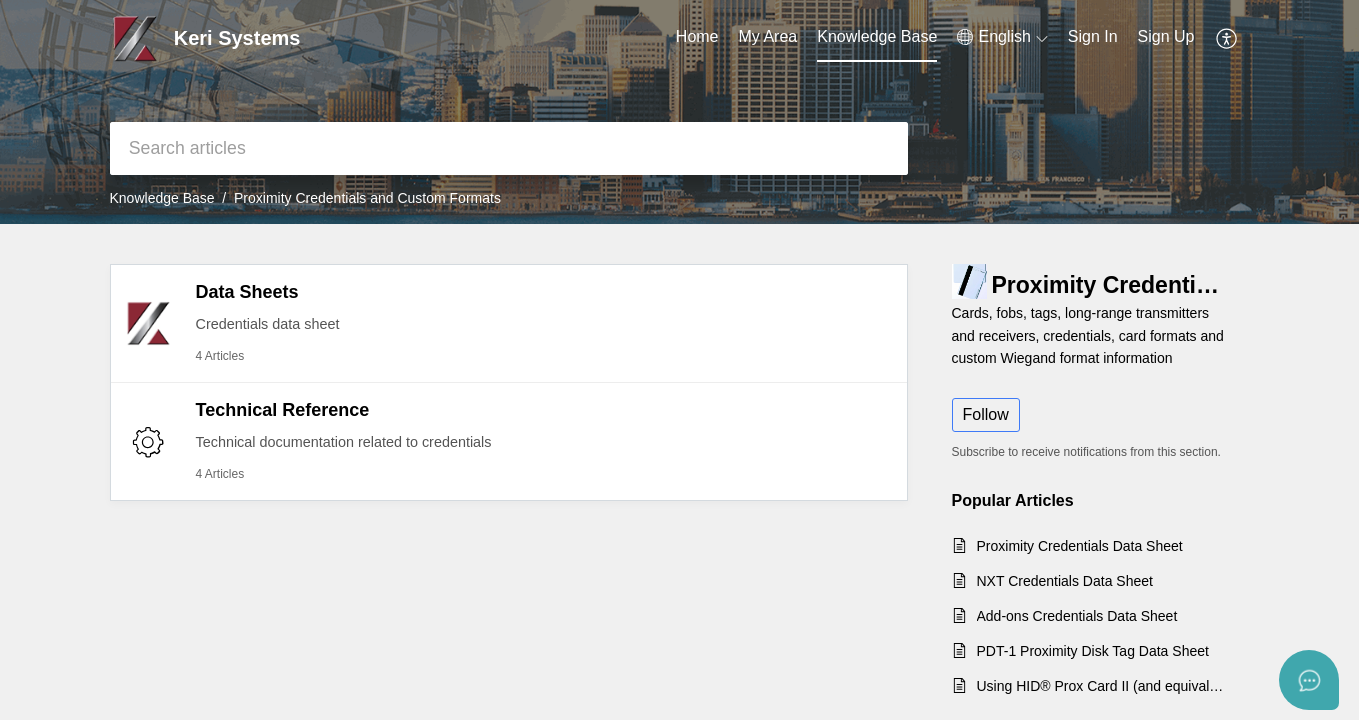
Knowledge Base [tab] (877, 36)
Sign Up (1166, 36)
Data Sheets (247, 292)
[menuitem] (1093, 38)
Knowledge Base (162, 198)
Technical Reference (283, 410)
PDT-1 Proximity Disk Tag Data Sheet (1093, 651)
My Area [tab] (768, 36)
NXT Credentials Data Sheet (1065, 581)
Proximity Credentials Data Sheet (1080, 546)
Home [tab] (697, 36)
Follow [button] (986, 414)
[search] (509, 148)
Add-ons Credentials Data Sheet (1077, 616)
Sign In (1093, 36)
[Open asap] (1309, 680)
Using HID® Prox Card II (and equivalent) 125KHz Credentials (1103, 686)
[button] (1002, 37)
